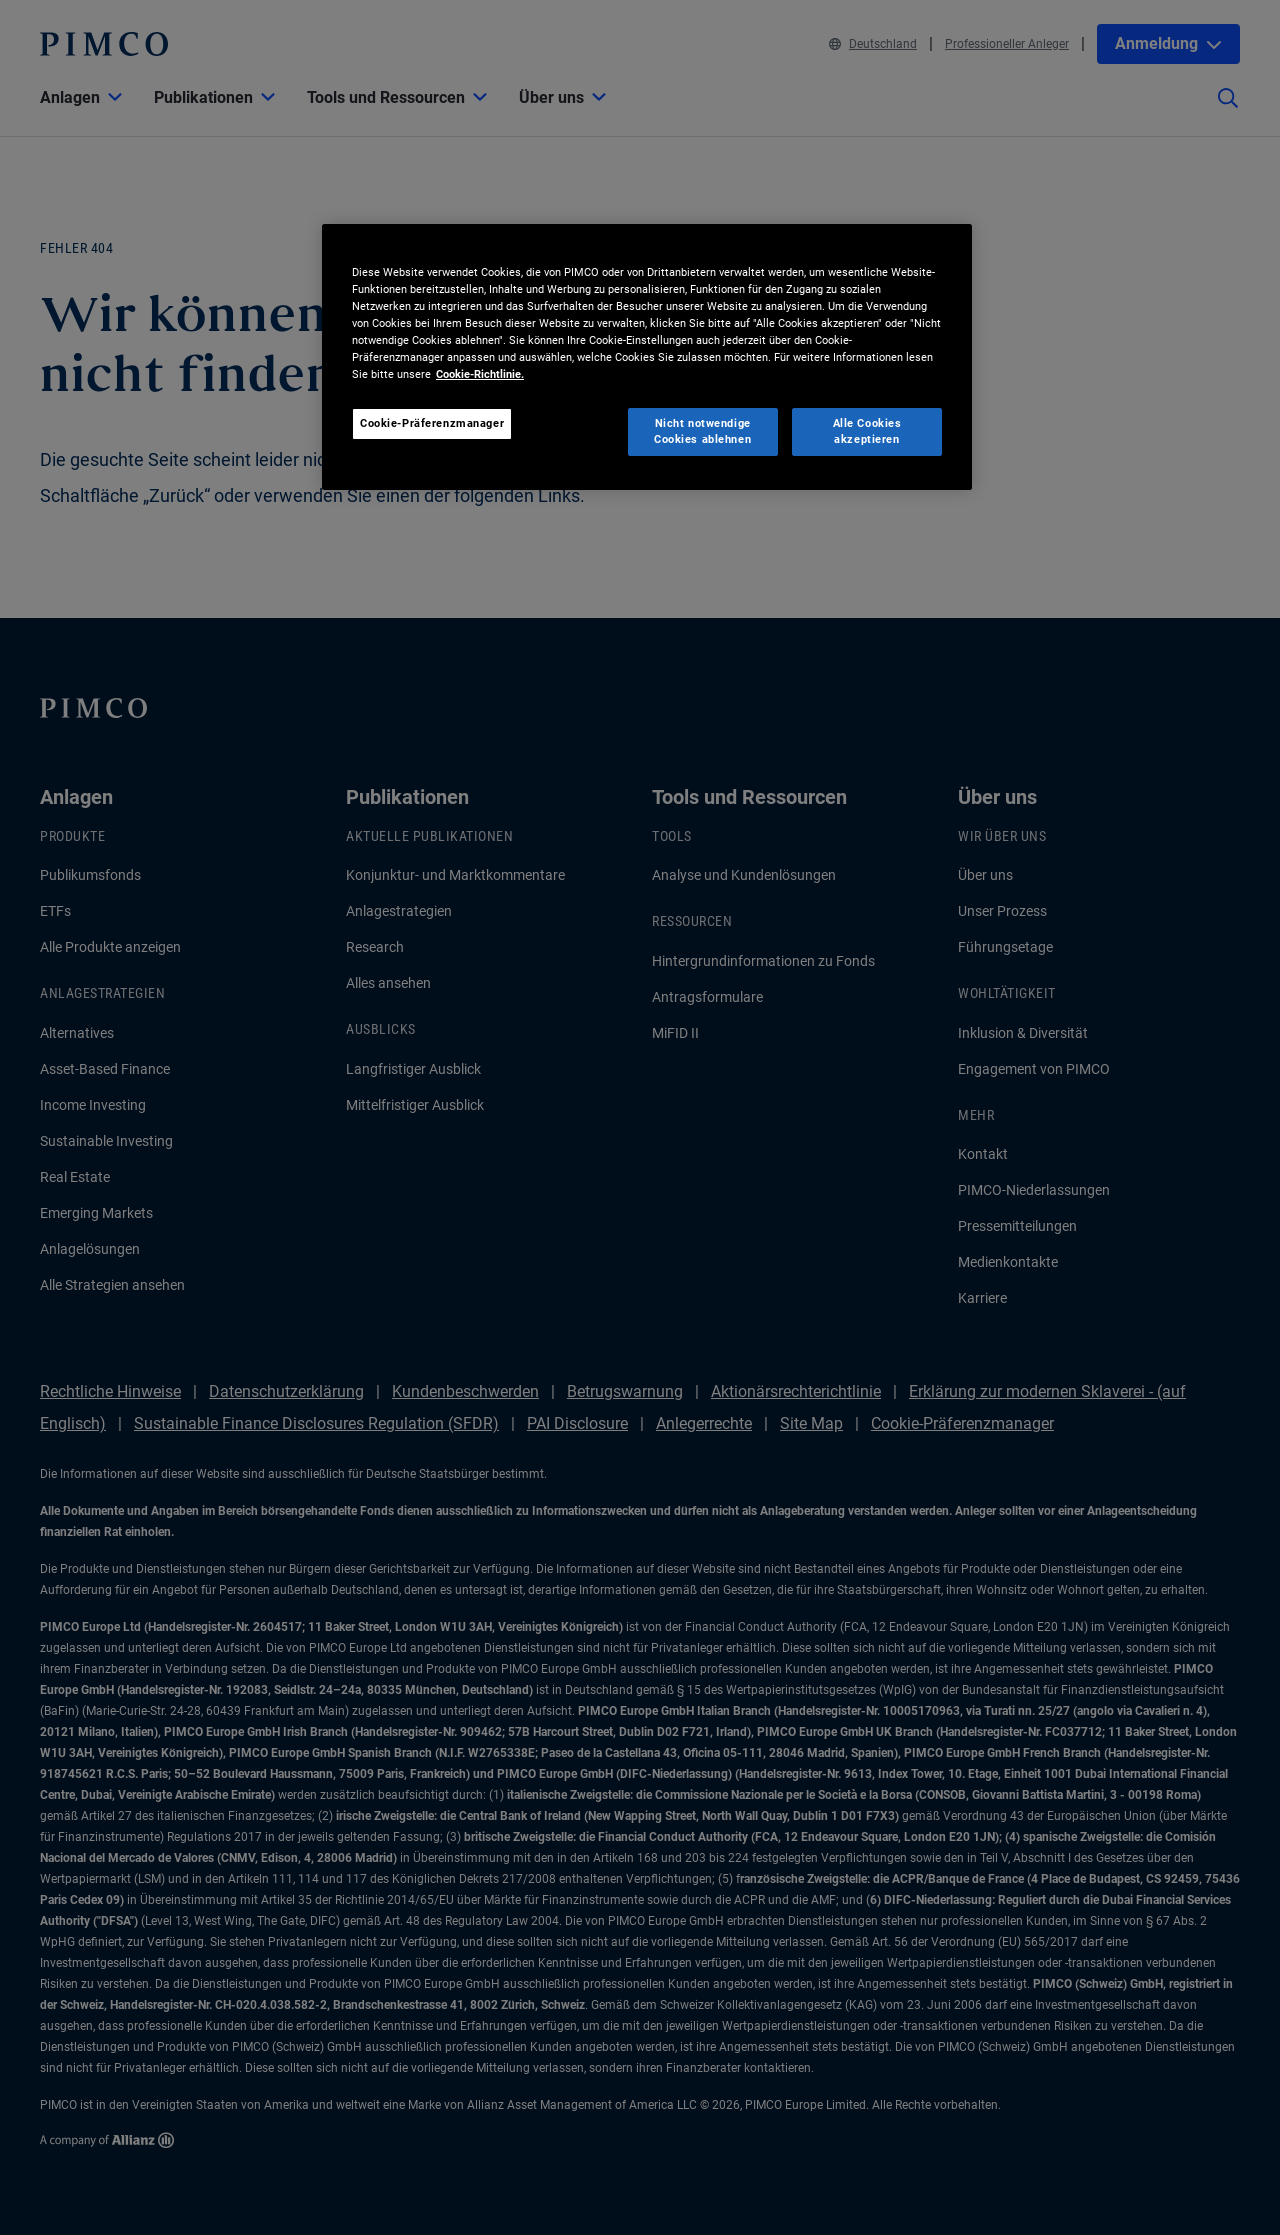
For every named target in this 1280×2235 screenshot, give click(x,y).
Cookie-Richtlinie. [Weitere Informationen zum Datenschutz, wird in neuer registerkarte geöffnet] (480, 374)
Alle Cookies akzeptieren (867, 431)
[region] (647, 357)
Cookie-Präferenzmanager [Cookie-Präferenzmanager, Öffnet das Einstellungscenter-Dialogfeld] (432, 423)
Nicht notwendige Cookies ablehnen (702, 431)
